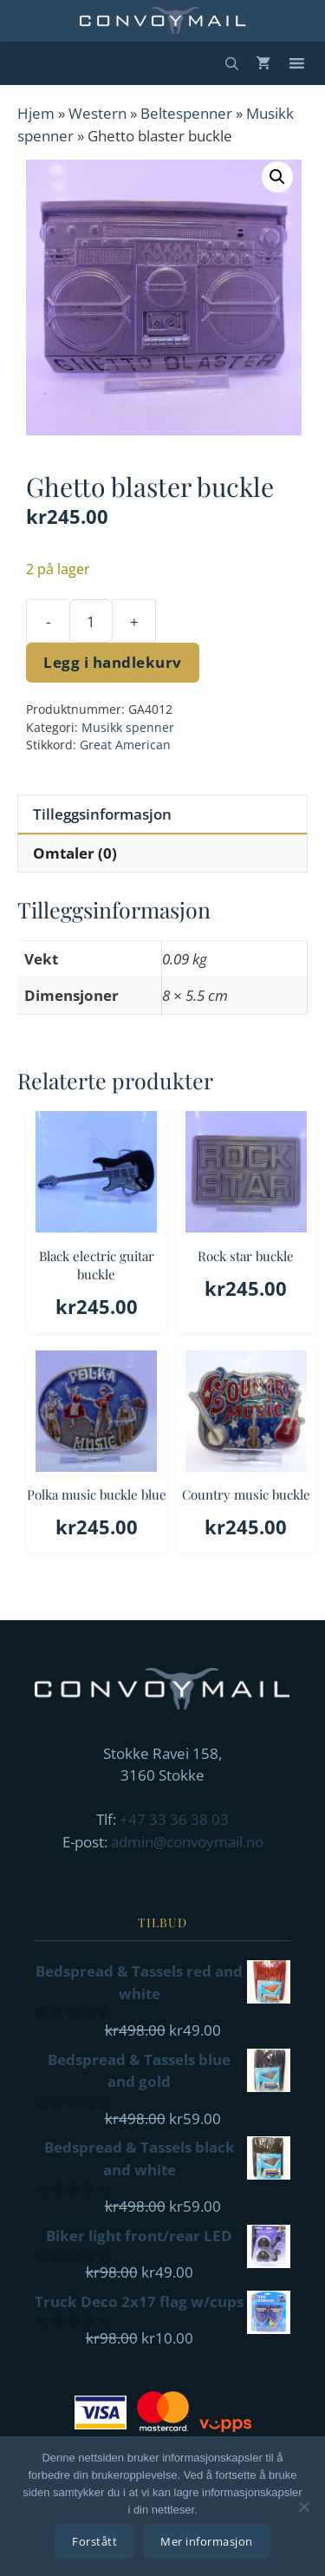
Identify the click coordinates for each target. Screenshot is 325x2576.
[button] (277, 177)
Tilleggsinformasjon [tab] (102, 814)
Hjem (36, 113)
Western (97, 113)
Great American (125, 744)
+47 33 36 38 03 (174, 1819)
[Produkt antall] (91, 621)
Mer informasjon (206, 2541)
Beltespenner (186, 113)
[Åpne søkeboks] (232, 63)
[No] (303, 2506)
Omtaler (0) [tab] (75, 853)
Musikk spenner (127, 727)
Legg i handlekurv (112, 662)
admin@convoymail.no (187, 1842)
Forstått (94, 2541)
